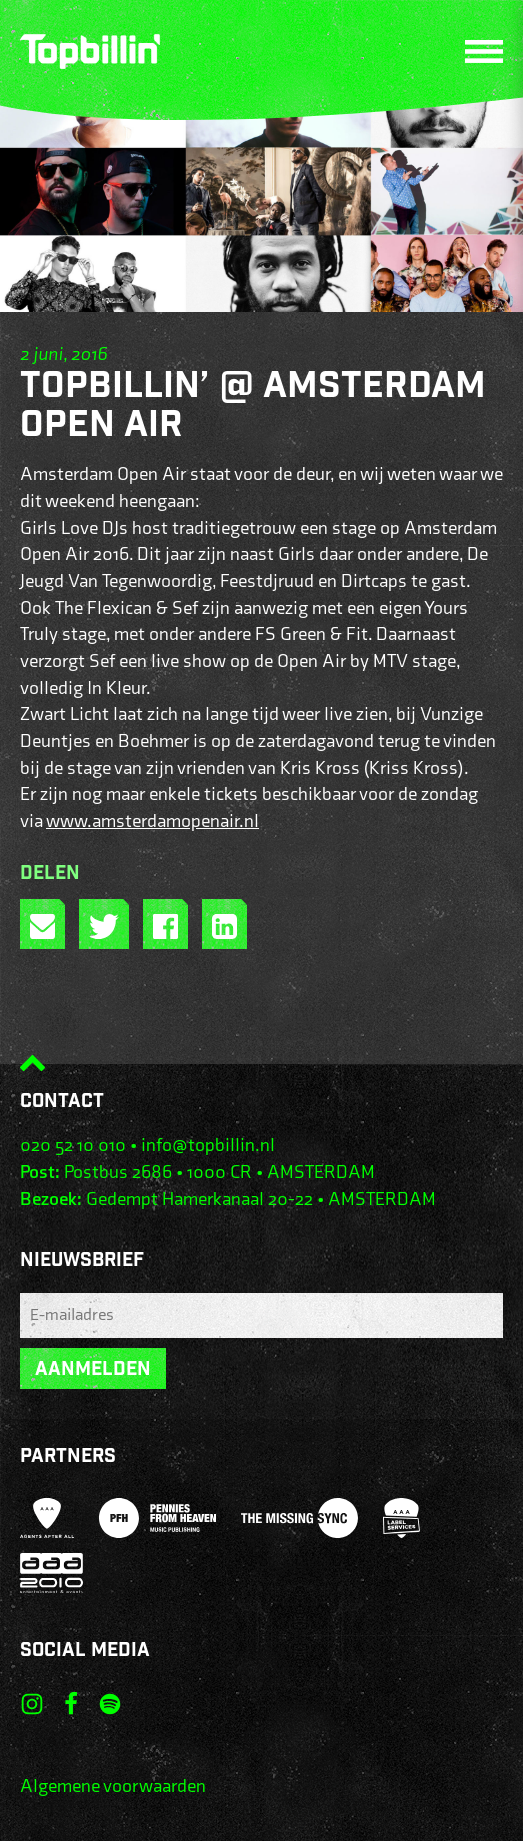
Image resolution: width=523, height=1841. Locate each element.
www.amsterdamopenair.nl (152, 821)
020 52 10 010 (73, 1145)
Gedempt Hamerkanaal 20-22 (199, 1199)
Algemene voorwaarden (113, 1786)
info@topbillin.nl (208, 1145)
